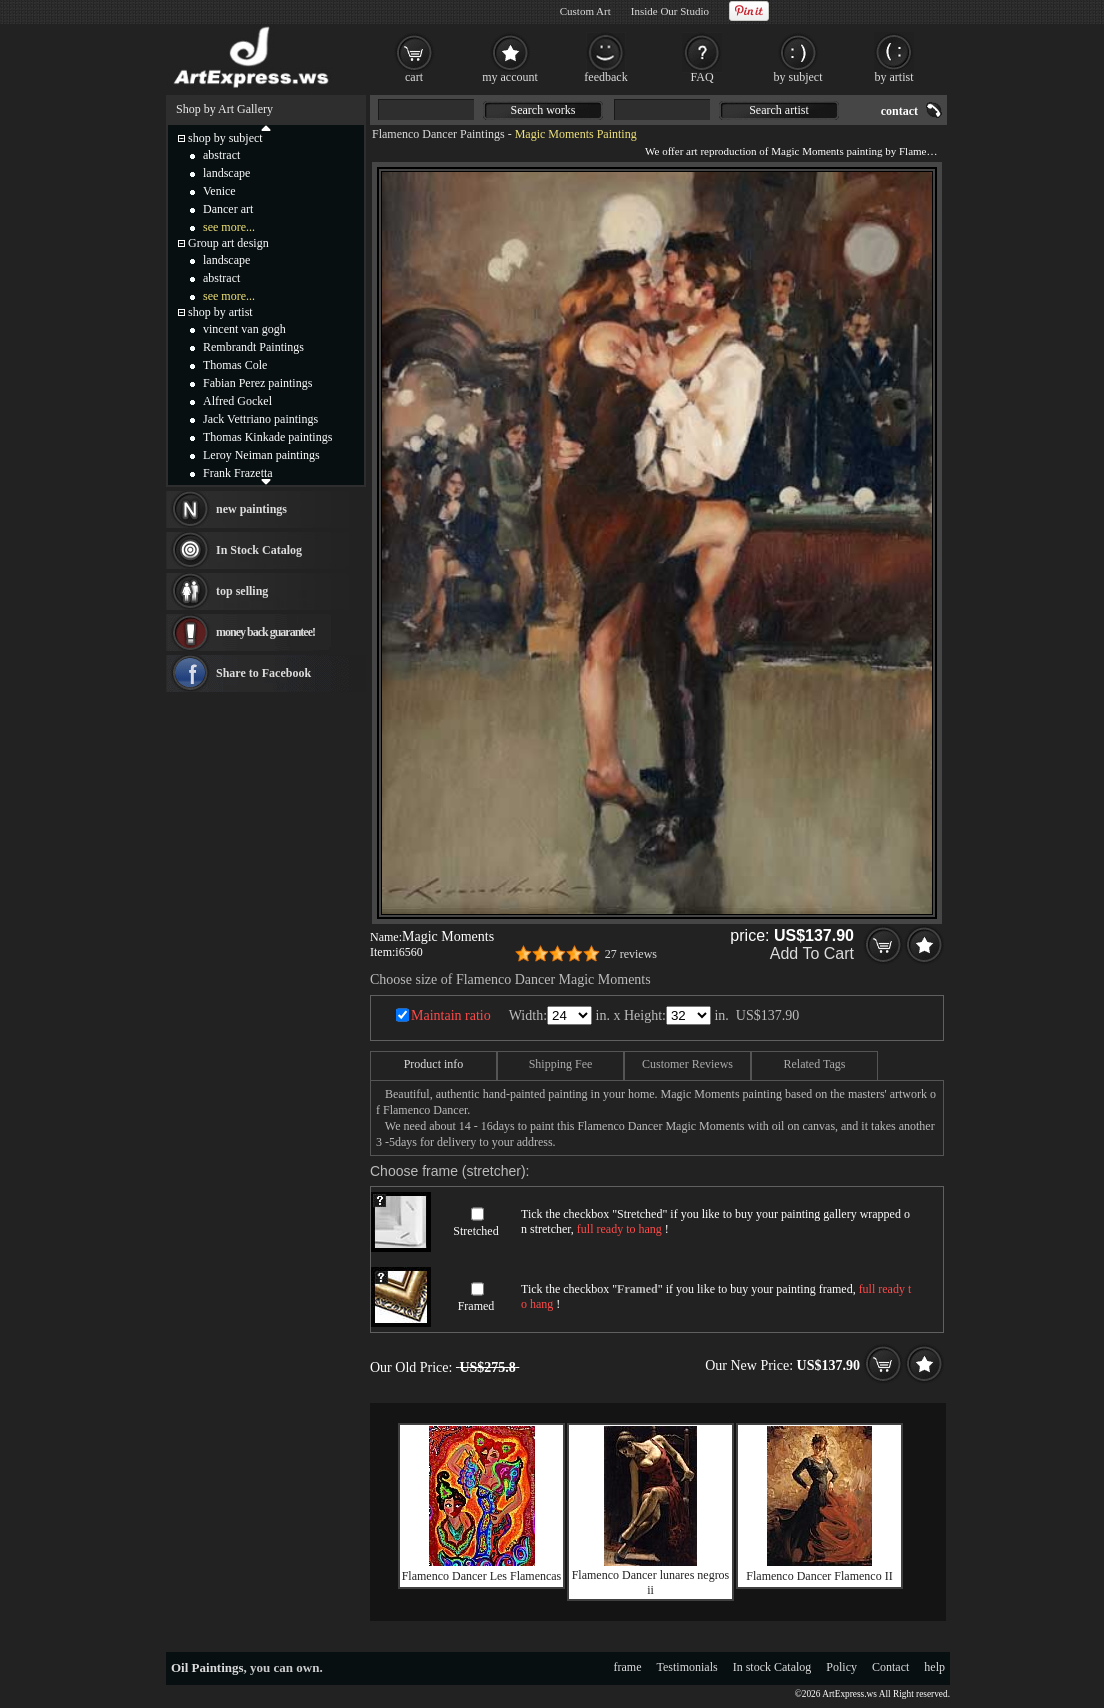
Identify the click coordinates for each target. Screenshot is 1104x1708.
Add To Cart (812, 953)
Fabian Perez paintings (257, 383)
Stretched (475, 1231)
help (934, 1667)
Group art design (228, 243)
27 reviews (631, 954)
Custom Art (585, 11)
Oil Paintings (207, 1667)
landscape (226, 173)
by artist (894, 77)
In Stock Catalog (259, 550)
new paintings (251, 509)
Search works (543, 110)
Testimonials (687, 1667)
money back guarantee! (265, 632)
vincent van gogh (244, 329)
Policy (841, 1667)
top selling (242, 591)
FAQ (701, 77)
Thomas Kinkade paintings (267, 437)
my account (510, 77)
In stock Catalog (772, 1667)
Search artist (779, 110)
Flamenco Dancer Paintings (438, 134)
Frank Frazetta (238, 473)
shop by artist (220, 312)
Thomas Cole (235, 365)
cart (414, 77)
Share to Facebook (263, 673)
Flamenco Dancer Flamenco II (819, 1576)
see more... (229, 227)
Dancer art (228, 209)
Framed (476, 1306)
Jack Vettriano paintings (260, 419)
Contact (890, 1667)
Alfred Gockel (237, 401)
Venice (219, 191)
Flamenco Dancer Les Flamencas (482, 1576)
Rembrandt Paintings (253, 347)
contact (899, 111)
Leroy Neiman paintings (261, 455)
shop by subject (225, 138)
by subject (798, 77)
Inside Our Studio (670, 11)
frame (628, 1667)
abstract (221, 155)
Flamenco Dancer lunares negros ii (651, 1582)
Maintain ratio (451, 1015)
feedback (605, 77)
